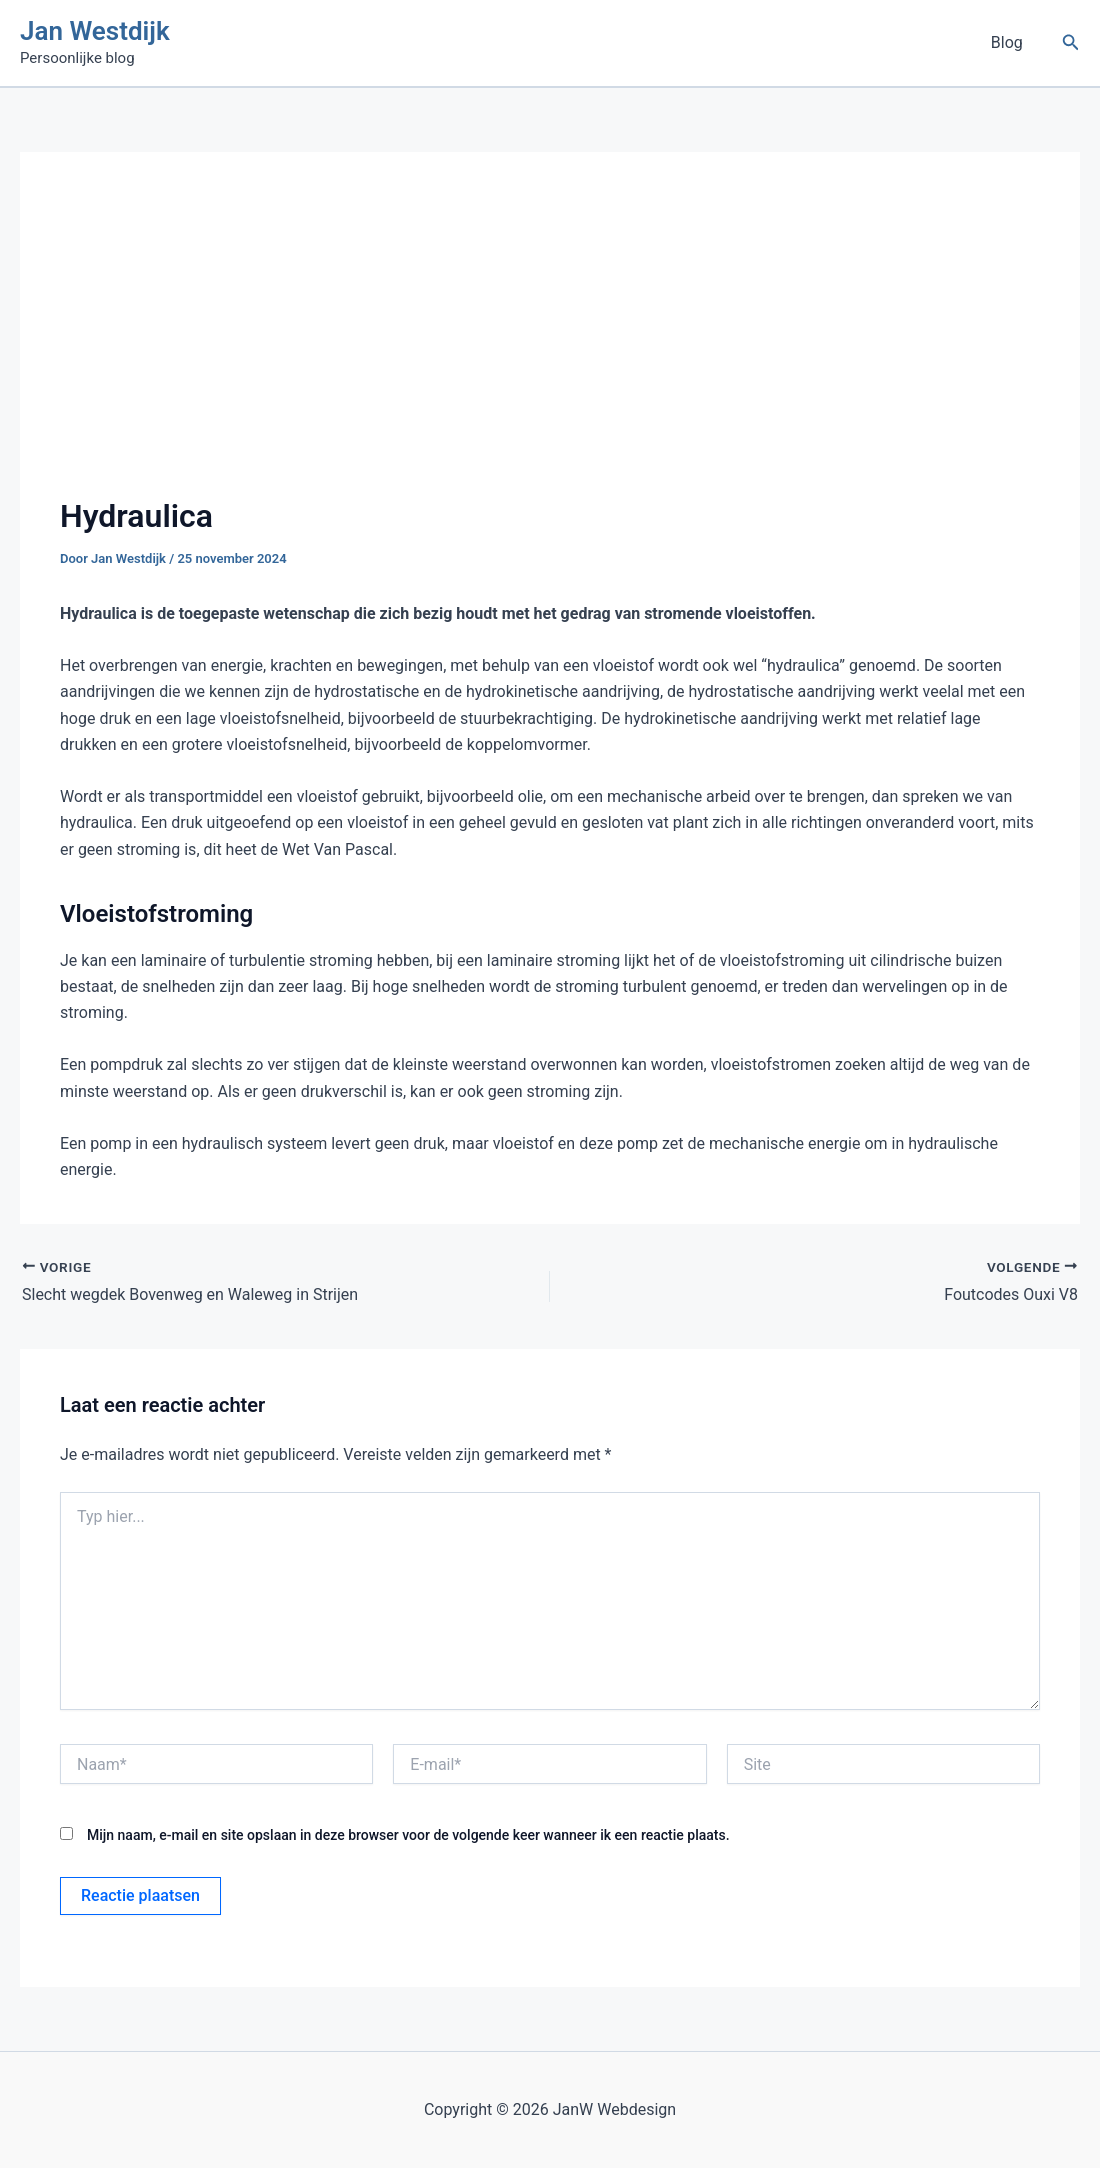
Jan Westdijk (95, 31)
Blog (1010, 42)
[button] (1071, 42)
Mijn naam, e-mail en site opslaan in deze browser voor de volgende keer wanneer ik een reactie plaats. (408, 1835)
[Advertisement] (550, 342)
